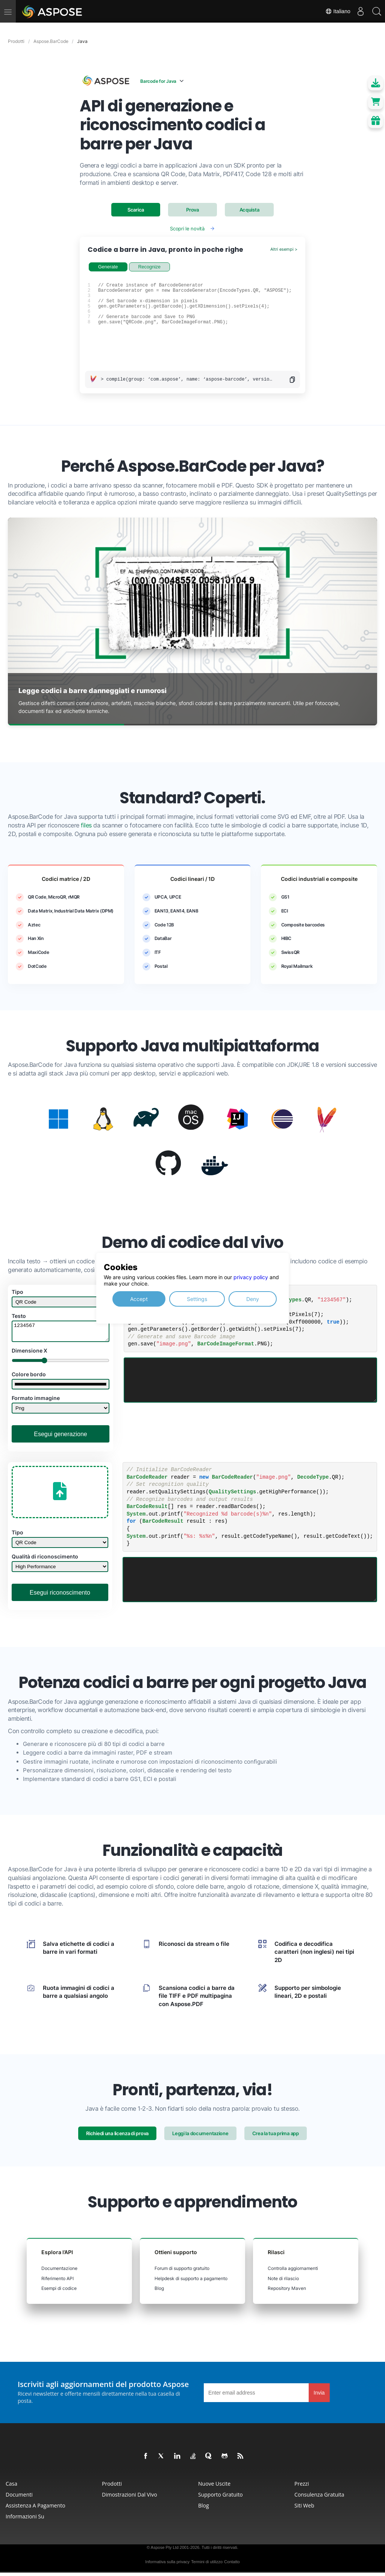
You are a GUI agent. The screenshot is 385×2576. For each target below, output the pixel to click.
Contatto (232, 2565)
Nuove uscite (214, 2487)
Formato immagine (36, 1401)
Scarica (135, 210)
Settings (197, 1299)
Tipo (17, 1292)
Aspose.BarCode (50, 41)
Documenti (19, 2497)
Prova (192, 210)
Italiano (333, 11)
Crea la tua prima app (275, 2137)
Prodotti (112, 2487)
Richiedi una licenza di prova (117, 2137)
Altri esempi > (283, 249)
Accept (139, 1299)
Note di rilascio (283, 2282)
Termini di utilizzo (207, 2565)
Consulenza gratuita (319, 2497)
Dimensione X (29, 1354)
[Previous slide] (22, 621)
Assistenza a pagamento (35, 2508)
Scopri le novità (187, 229)
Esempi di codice (59, 2291)
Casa (11, 2487)
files (86, 825)
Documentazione (59, 2271)
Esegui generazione (60, 1437)
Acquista (249, 210)
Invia (319, 2396)
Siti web (304, 2508)
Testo (19, 1316)
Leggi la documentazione (200, 2137)
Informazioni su (25, 2519)
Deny (252, 1299)
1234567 (60, 1333)
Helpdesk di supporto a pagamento (191, 2282)
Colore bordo (29, 1377)
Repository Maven (287, 2291)
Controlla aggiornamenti (293, 2271)
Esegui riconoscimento (60, 1596)
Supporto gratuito (220, 2497)
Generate (108, 267)
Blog (159, 2291)
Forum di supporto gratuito (182, 2271)
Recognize (149, 267)
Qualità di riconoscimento (45, 1560)
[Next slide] (363, 621)
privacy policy (250, 1277)
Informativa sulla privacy (167, 2565)
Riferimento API (57, 2282)
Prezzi (301, 2487)
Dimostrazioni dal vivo (129, 2497)
